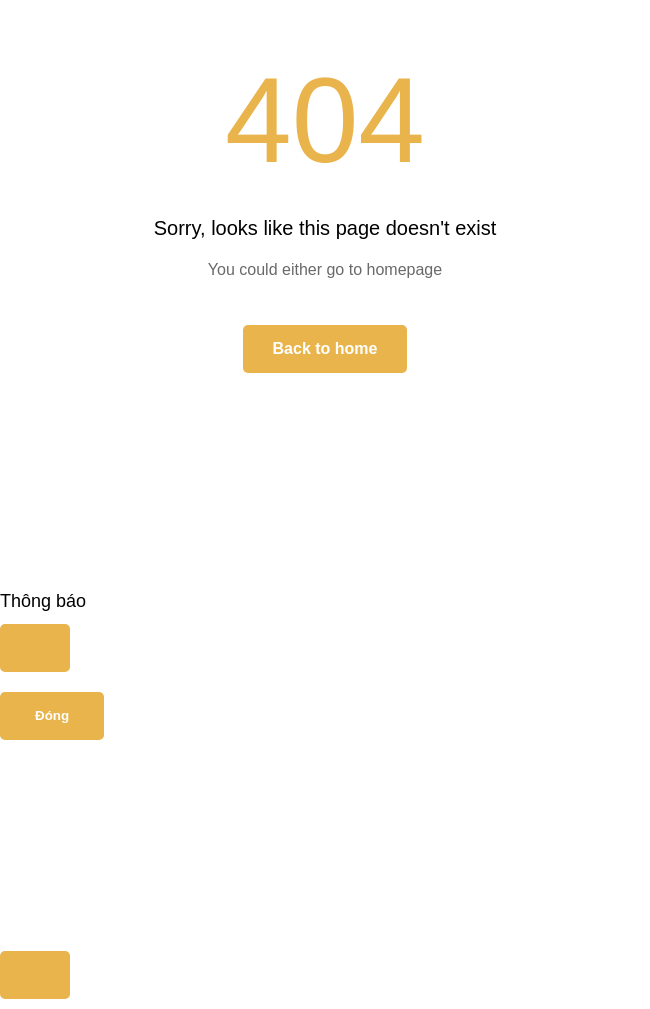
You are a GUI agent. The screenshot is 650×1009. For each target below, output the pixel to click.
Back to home (325, 348)
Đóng (52, 715)
